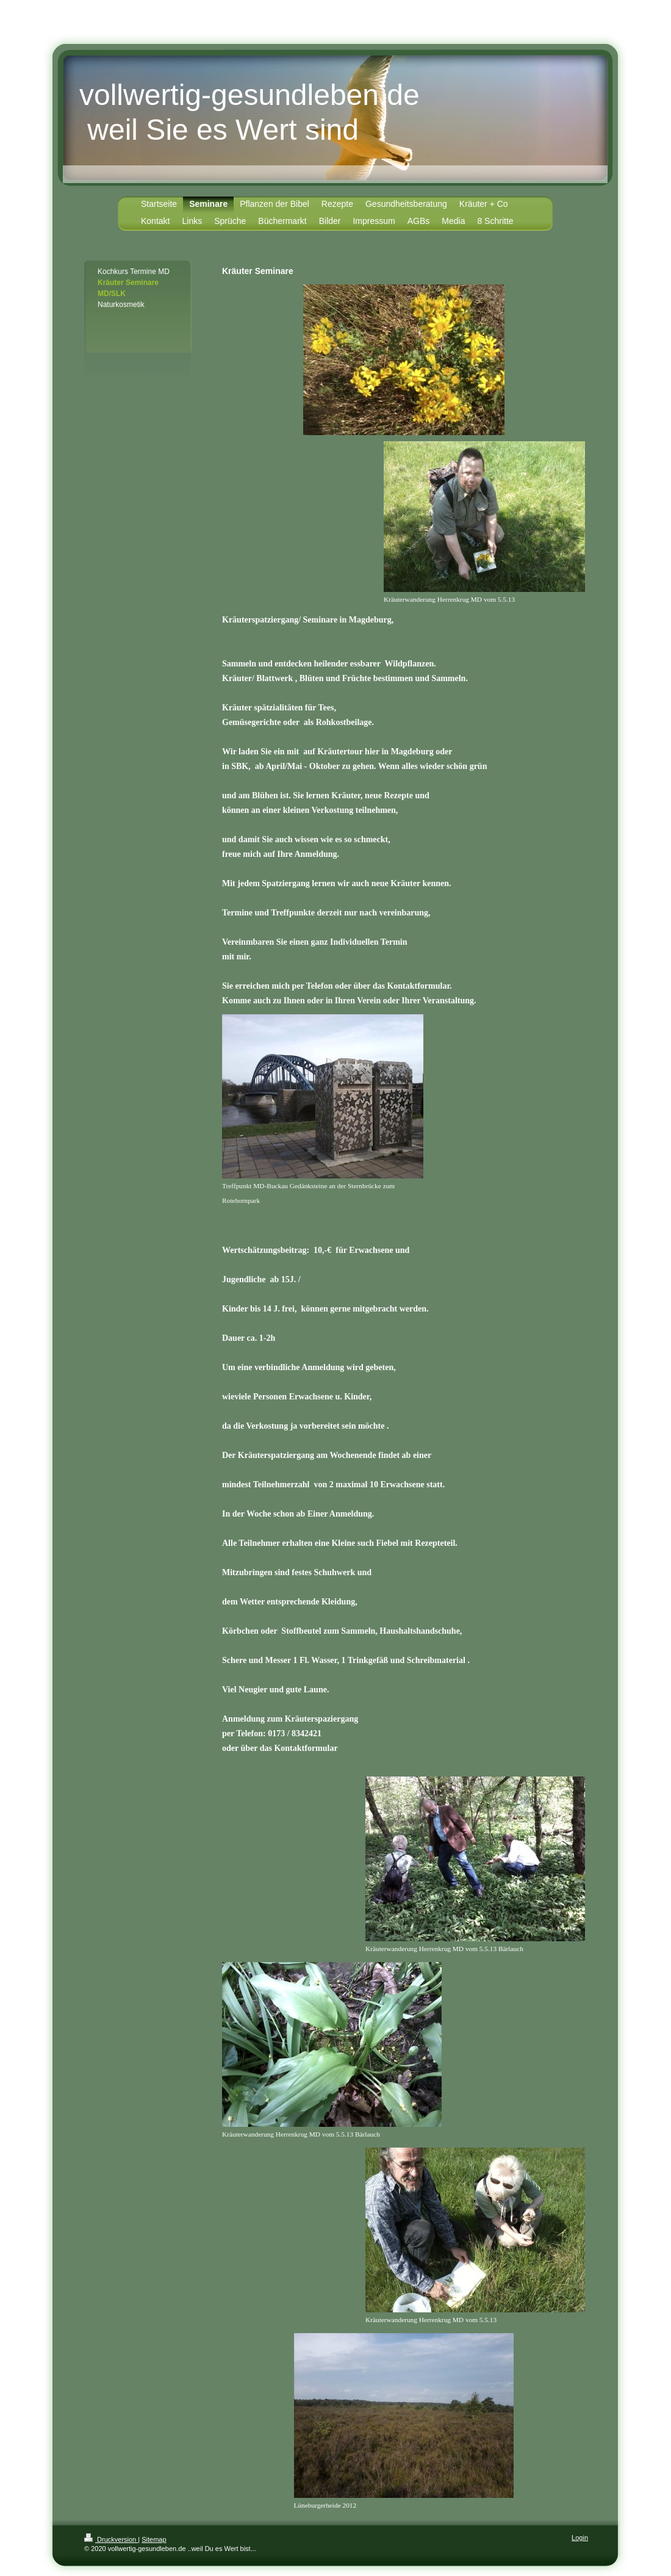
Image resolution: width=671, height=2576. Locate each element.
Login (580, 2537)
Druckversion (111, 2539)
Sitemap (154, 2539)
